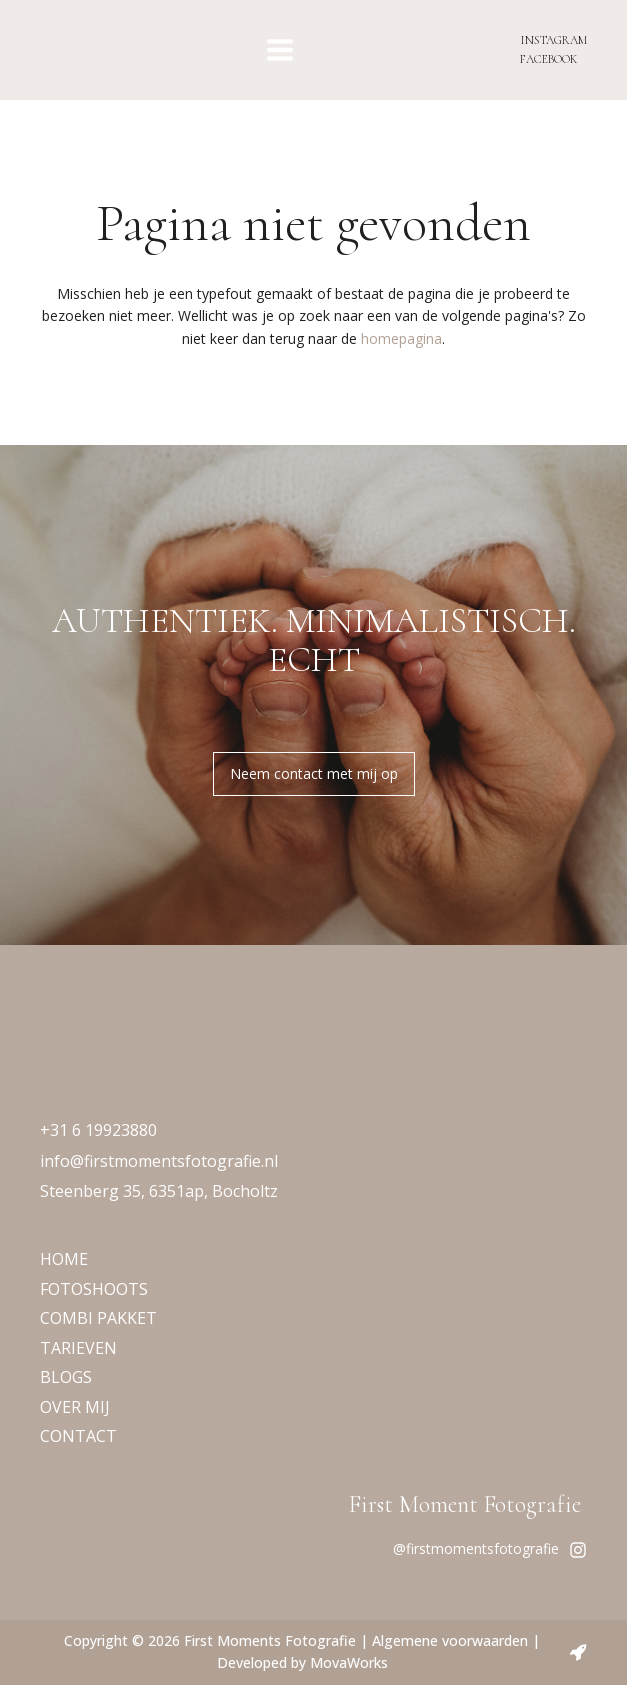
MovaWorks (349, 1662)
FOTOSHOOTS (94, 1289)
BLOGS (66, 1377)
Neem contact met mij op (314, 773)
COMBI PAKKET (98, 1318)
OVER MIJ (75, 1407)
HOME (64, 1259)
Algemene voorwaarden (450, 1640)
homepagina (401, 338)
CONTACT (78, 1436)
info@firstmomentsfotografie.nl (159, 1161)
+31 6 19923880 (98, 1130)
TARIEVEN (78, 1348)
